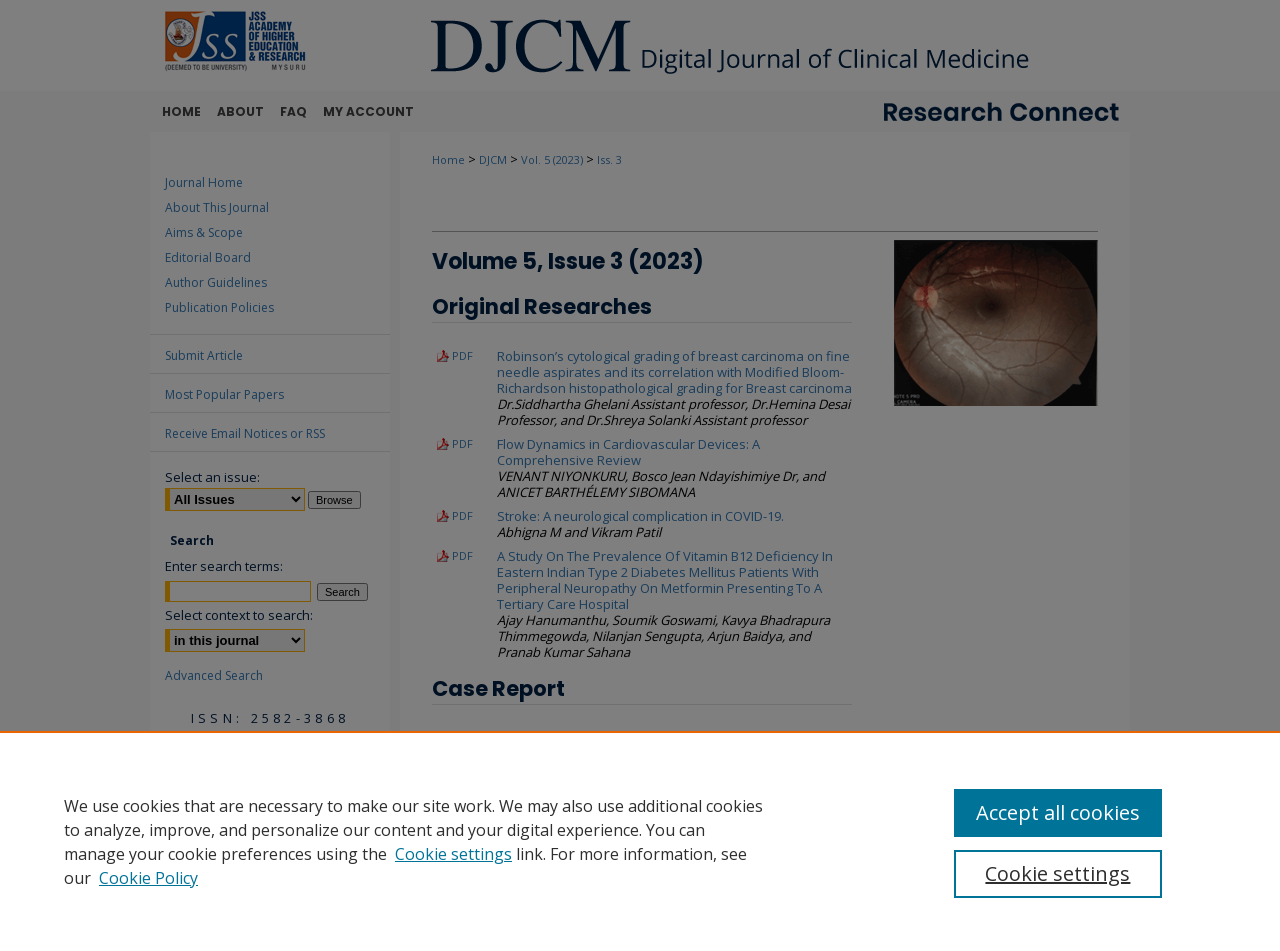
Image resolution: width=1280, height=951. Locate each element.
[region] (640, 841)
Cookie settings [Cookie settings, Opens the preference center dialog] (1057, 873)
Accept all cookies (1058, 812)
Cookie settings (453, 854)
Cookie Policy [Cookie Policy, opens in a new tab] (148, 878)
